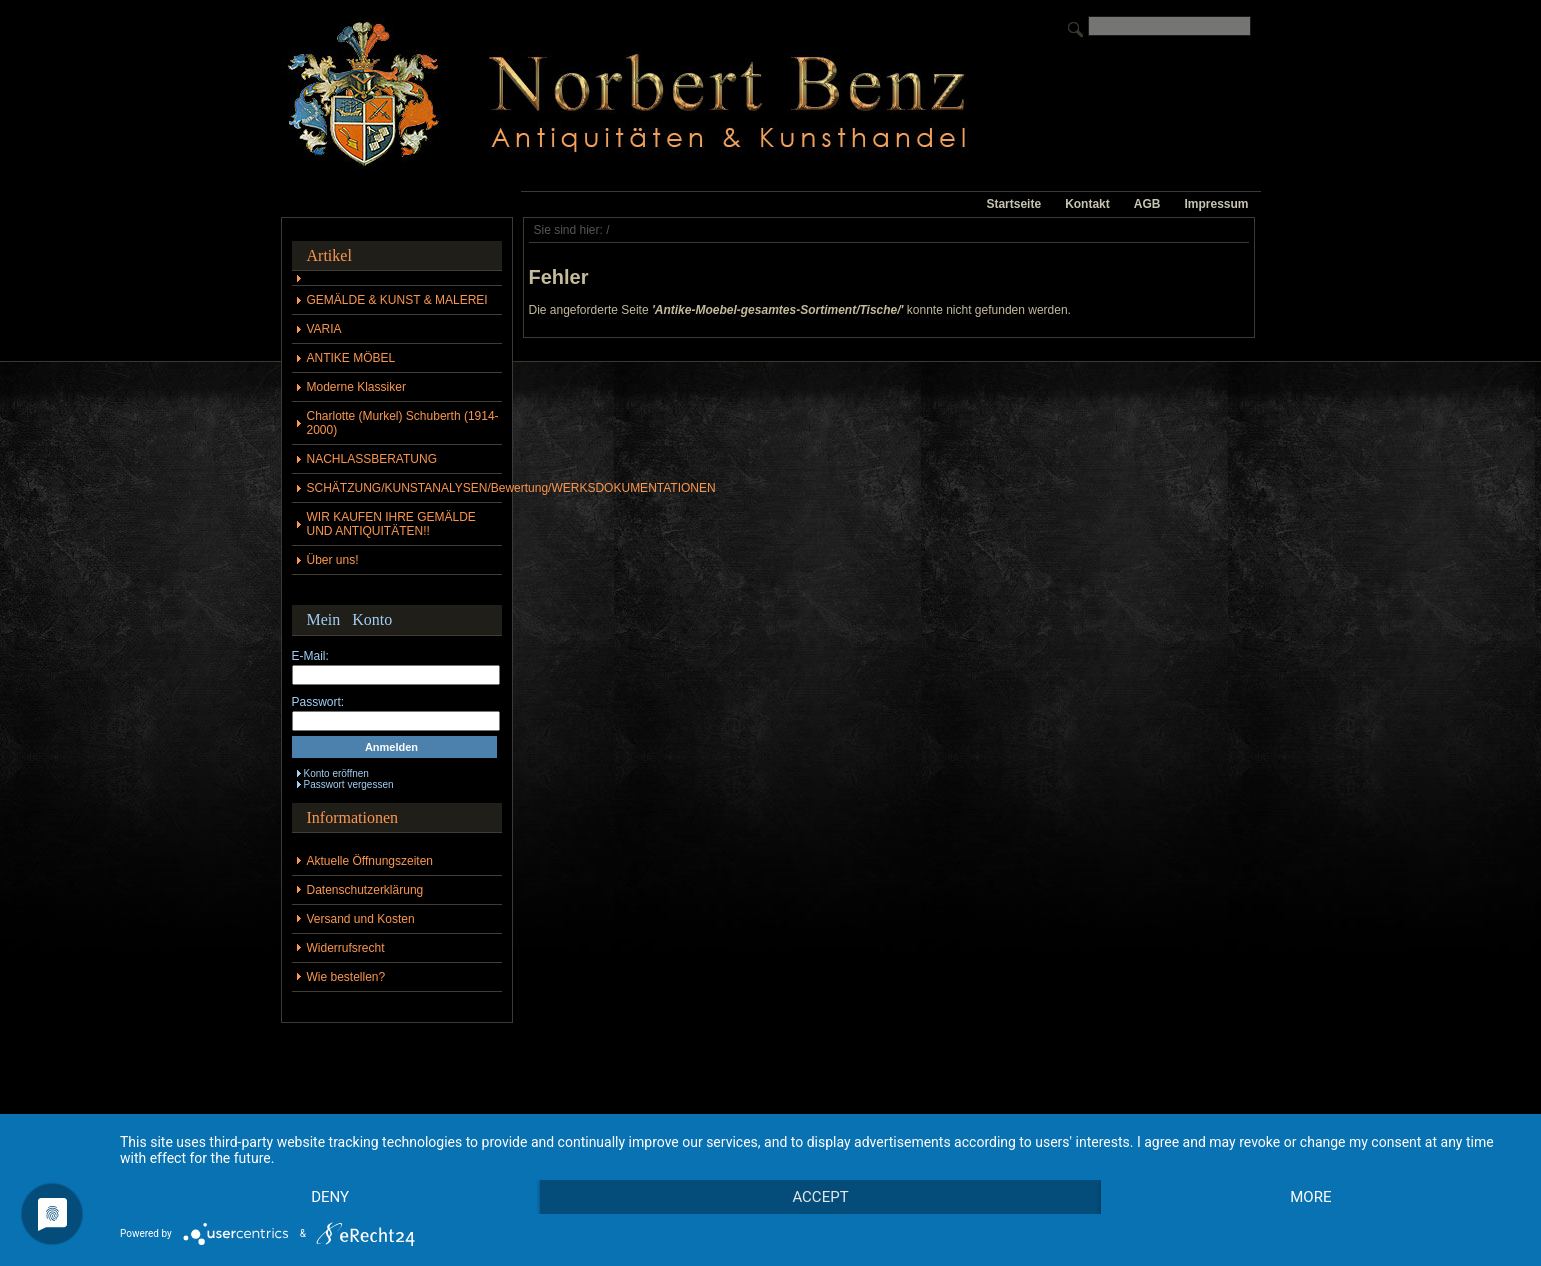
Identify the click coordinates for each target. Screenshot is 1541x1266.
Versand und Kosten (361, 919)
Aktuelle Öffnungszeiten (370, 861)
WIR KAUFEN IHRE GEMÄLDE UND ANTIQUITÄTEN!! (391, 524)
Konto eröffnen (336, 773)
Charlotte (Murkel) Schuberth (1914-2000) (403, 423)
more (1310, 1197)
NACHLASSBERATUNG (372, 459)
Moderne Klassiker (356, 387)
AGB (1147, 204)
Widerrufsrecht (346, 948)
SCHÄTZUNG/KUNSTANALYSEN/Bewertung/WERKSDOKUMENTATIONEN (404, 488)
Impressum (1216, 204)
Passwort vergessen (349, 784)
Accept (820, 1197)
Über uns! (333, 560)
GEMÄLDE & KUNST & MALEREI (397, 300)
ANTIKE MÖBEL (351, 358)
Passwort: (318, 702)
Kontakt (1087, 204)
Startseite (1013, 204)
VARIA (324, 329)
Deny (330, 1197)
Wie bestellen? (346, 977)
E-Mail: (310, 656)
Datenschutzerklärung (365, 890)
